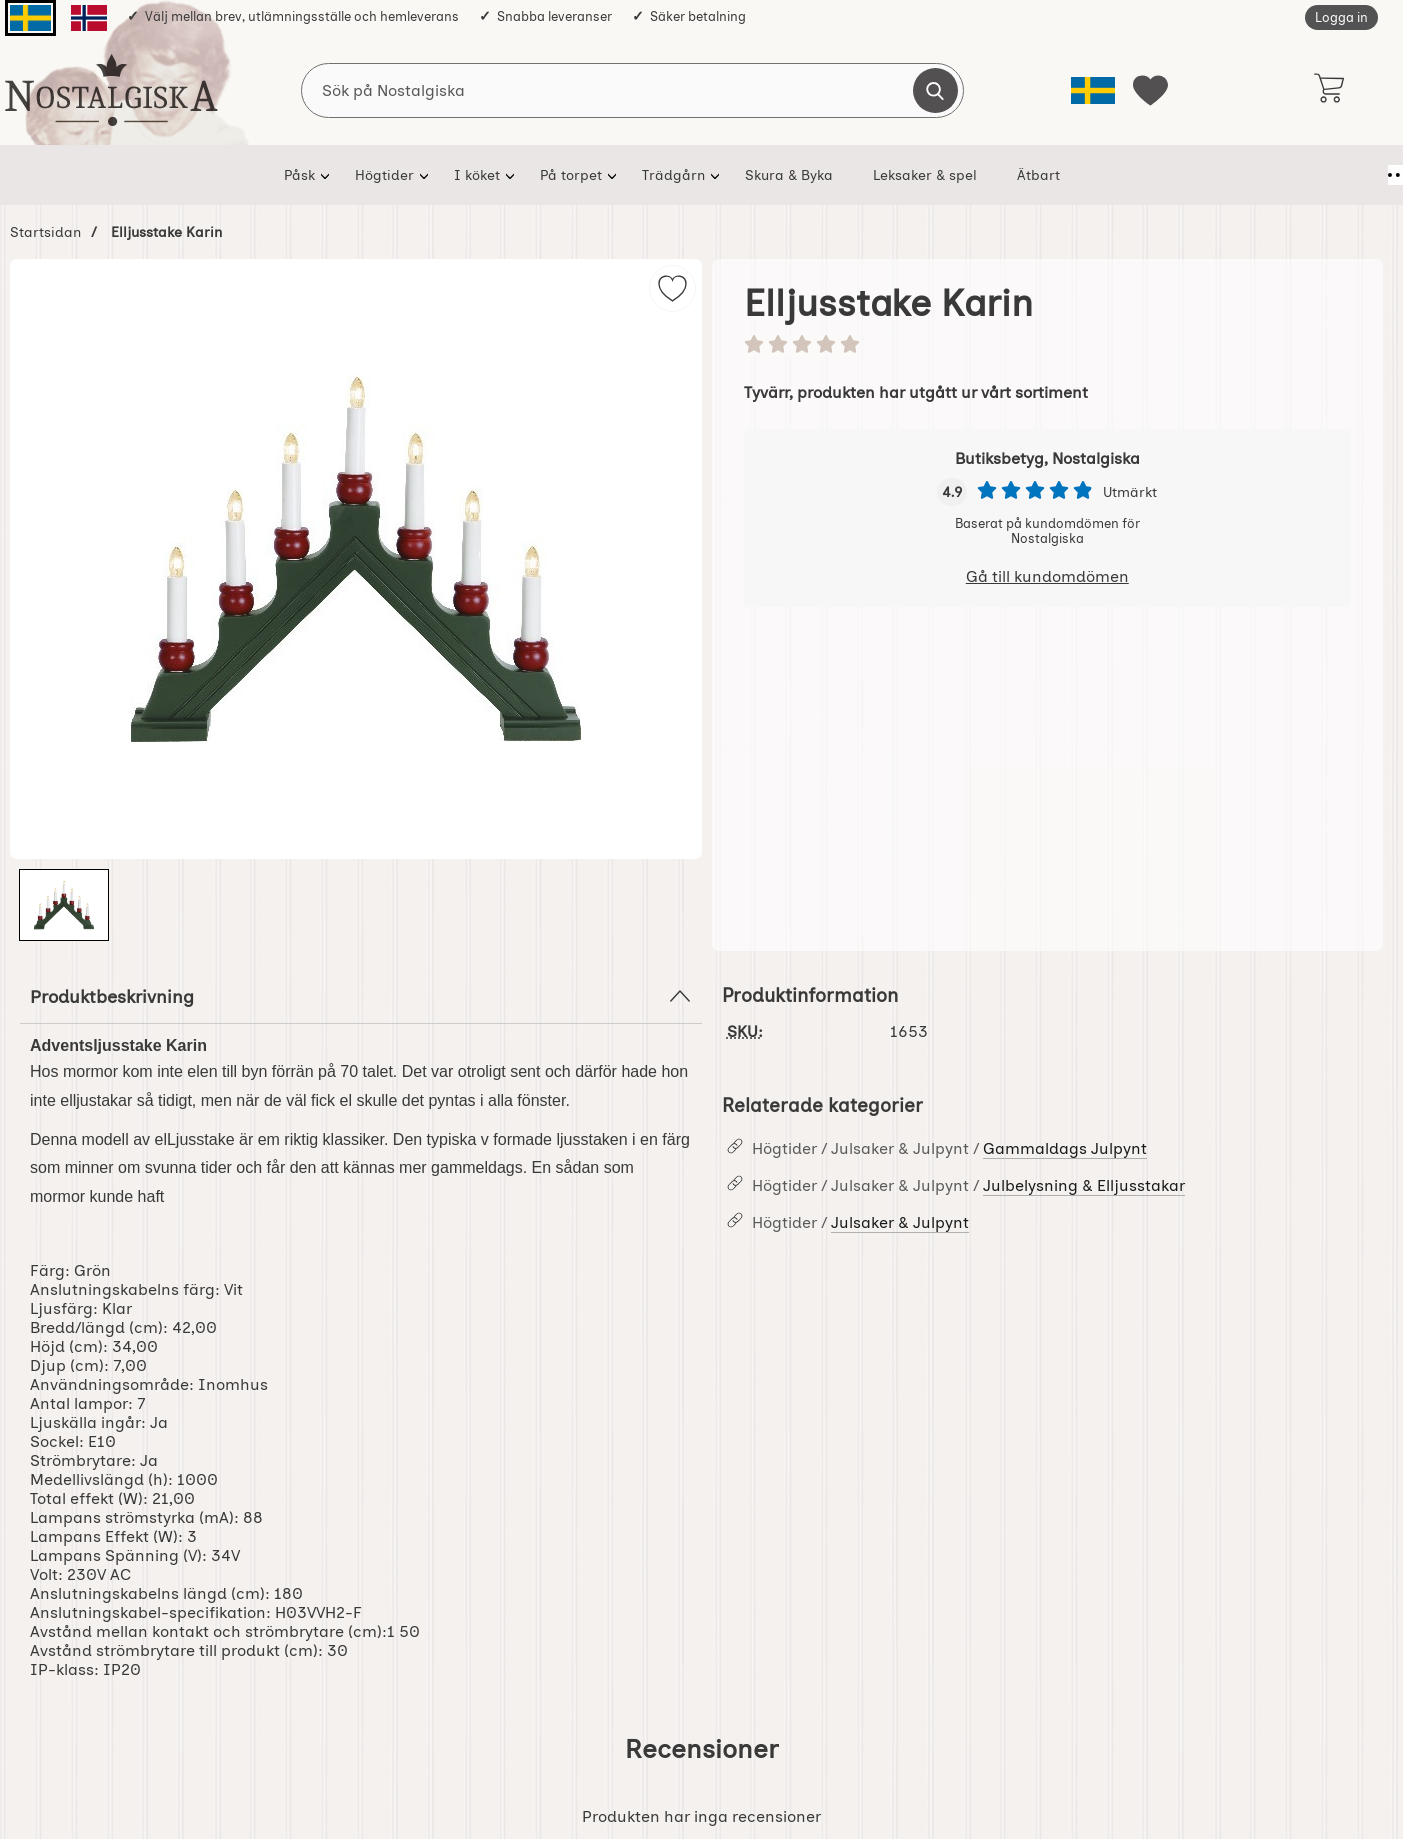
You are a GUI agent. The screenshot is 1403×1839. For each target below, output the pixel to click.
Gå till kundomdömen (1047, 576)
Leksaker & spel (916, 175)
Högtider (375, 175)
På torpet (562, 175)
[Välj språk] (1093, 90)
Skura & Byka (780, 175)
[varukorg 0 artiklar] (1329, 90)
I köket (468, 175)
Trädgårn (664, 175)
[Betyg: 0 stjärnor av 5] (1048, 346)
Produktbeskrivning (361, 996)
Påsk (290, 175)
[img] (672, 288)
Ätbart (1029, 175)
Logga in (1341, 17)
